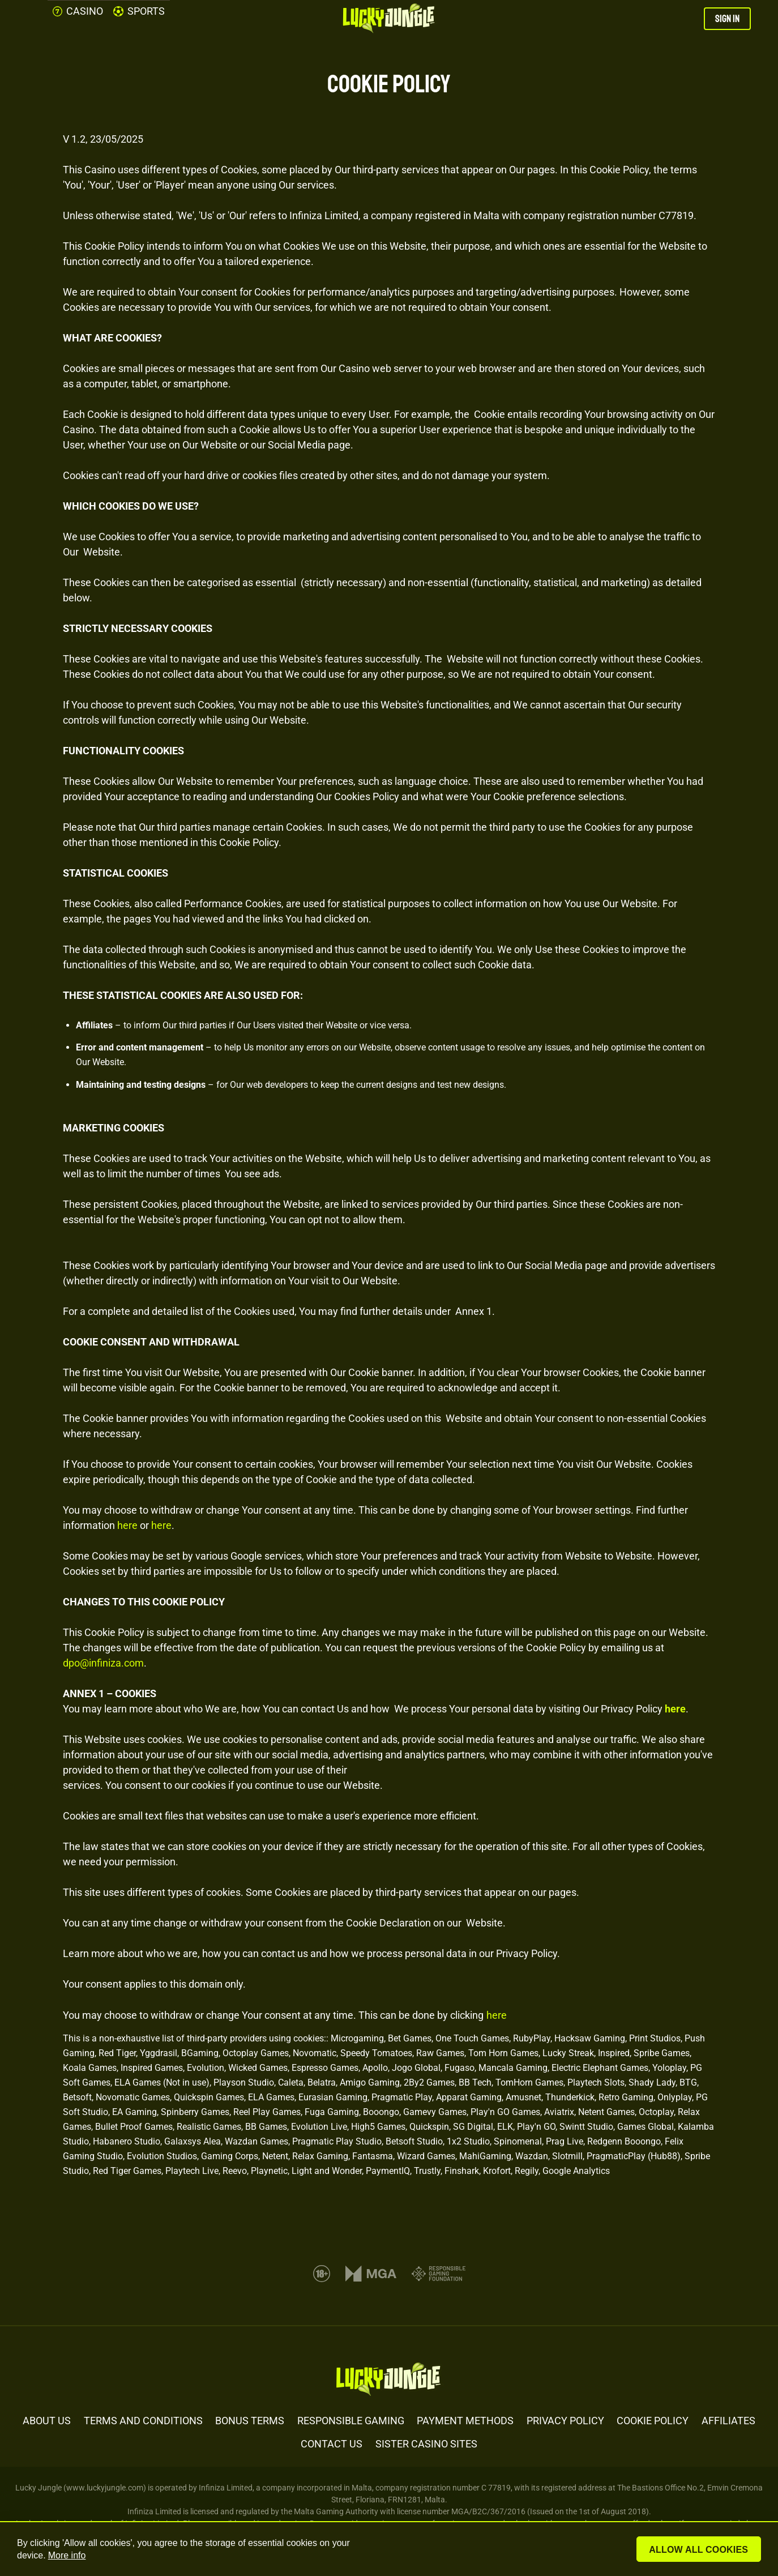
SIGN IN (727, 18)
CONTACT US (331, 2444)
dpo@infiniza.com (103, 1663)
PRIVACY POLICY (565, 2421)
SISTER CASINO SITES (426, 2444)
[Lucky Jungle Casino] (389, 19)
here (127, 1525)
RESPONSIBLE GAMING (350, 2421)
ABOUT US (47, 2421)
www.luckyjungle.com (104, 2487)
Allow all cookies (699, 2549)
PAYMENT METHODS (465, 2421)
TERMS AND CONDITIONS (143, 2421)
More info (67, 2555)
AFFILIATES (728, 2421)
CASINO (78, 11)
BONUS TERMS (249, 2421)
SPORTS (139, 11)
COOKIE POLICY (653, 2421)
